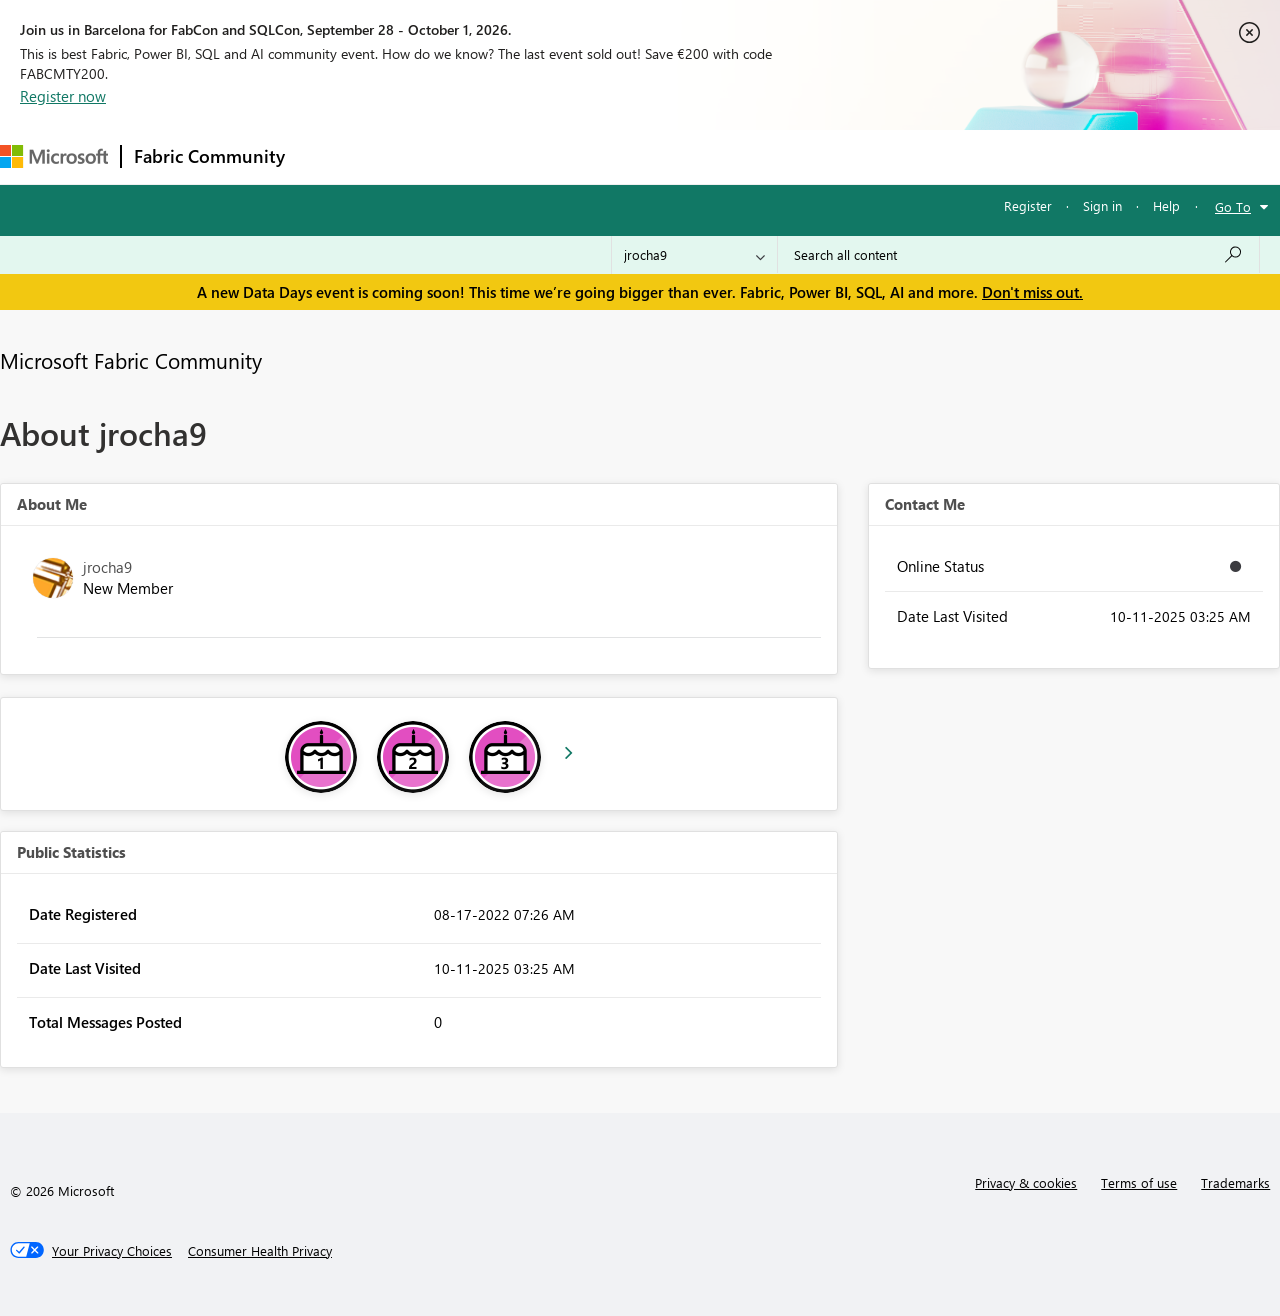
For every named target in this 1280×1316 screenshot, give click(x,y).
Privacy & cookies (1026, 1182)
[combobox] (1018, 255)
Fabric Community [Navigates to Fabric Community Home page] (209, 156)
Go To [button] (1233, 206)
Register (1028, 205)
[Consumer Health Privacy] (260, 1251)
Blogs (679, 156)
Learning (756, 156)
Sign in (1102, 205)
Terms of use (1139, 1182)
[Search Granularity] (694, 255)
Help (1166, 205)
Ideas (500, 156)
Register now (63, 96)
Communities (589, 156)
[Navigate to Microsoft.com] (54, 156)
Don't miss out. (1032, 292)
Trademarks (1235, 1182)
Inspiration (418, 156)
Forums (330, 156)
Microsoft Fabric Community (131, 360)
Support (840, 156)
